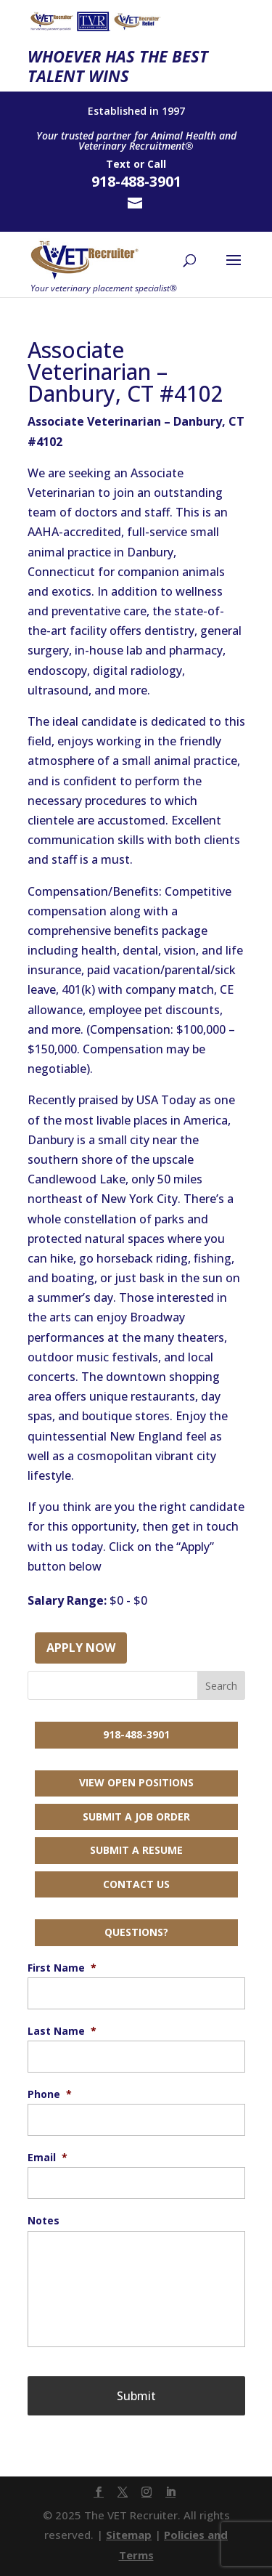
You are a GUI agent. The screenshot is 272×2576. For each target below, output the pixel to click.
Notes (43, 2220)
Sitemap (129, 2534)
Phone (50, 2094)
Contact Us (136, 1884)
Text (118, 164)
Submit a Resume (136, 1850)
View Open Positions (136, 1782)
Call (156, 164)
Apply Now (80, 1648)
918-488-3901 (136, 1734)
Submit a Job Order (136, 1816)
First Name (62, 1967)
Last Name (62, 2031)
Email (47, 2157)
